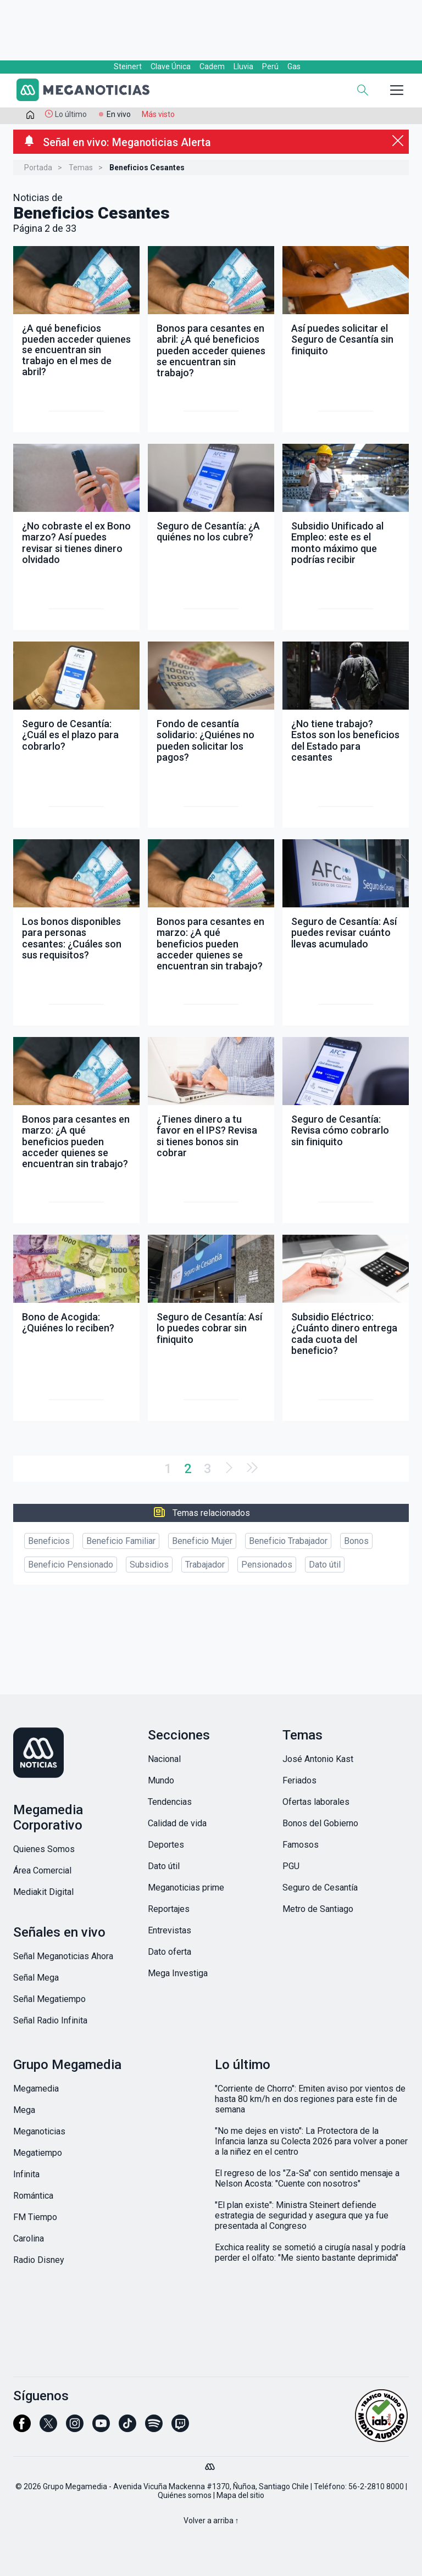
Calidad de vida (177, 1823)
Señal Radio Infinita (50, 2020)
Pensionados (266, 1564)
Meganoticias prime (186, 1887)
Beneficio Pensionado (70, 1564)
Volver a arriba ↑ (211, 2520)
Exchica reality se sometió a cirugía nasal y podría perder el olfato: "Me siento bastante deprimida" (310, 2252)
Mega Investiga (178, 1973)
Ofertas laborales (315, 1802)
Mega (24, 2110)
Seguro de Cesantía (320, 1887)
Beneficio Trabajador (288, 1541)
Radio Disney (38, 2260)
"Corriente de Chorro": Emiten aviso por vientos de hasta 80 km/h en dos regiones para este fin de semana (310, 2099)
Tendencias (170, 1802)
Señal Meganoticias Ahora (63, 1956)
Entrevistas (169, 1930)
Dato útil (325, 1564)
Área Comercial (42, 1870)
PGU (290, 1866)
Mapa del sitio (240, 2495)
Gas (294, 66)
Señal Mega (36, 1977)
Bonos (356, 1541)
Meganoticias (39, 2131)
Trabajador (205, 1564)
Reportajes (169, 1909)
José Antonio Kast (317, 1759)
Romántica (33, 2195)
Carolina (28, 2238)
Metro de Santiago (317, 1909)
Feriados (299, 1780)
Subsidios (149, 1564)
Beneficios (49, 1541)
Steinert (128, 66)
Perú (270, 66)
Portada (38, 167)
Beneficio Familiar (121, 1541)
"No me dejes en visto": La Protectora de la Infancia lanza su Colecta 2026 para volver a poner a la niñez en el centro (311, 2141)
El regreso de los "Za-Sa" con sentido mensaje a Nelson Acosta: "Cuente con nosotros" (307, 2178)
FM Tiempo (35, 2217)
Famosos (300, 1844)
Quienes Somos (44, 1849)
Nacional (164, 1759)
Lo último (71, 114)
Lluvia (243, 66)
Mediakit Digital (43, 1892)
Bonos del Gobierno (320, 1823)
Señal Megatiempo (49, 1999)
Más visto (158, 114)
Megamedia (36, 2088)
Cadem (212, 66)
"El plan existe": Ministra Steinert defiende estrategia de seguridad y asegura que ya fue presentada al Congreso (301, 2215)
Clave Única (171, 66)
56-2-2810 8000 (376, 2486)
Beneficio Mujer (202, 1541)
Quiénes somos (185, 2495)
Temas (81, 167)
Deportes (166, 1844)
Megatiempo (37, 2153)
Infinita (26, 2174)
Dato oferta (169, 1952)
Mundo (161, 1780)
